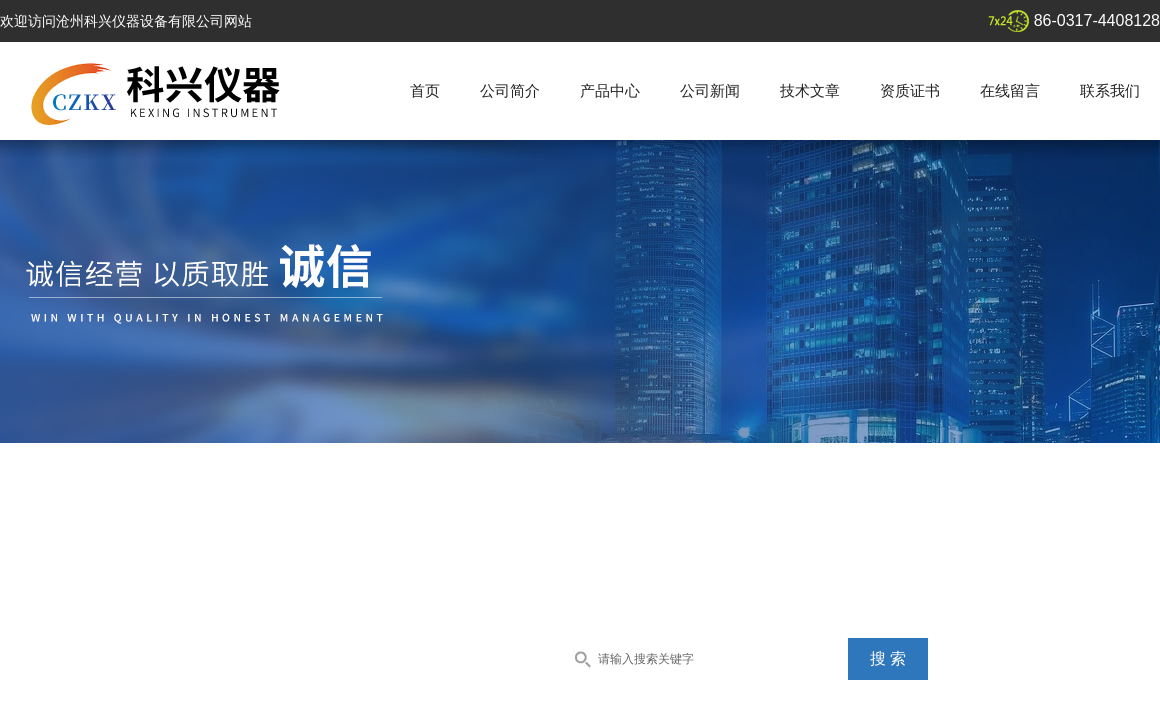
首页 (425, 90)
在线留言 (1010, 90)
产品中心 (610, 90)
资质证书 (910, 90)
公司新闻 (710, 90)
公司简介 (510, 90)
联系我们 (1110, 90)
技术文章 (810, 90)
